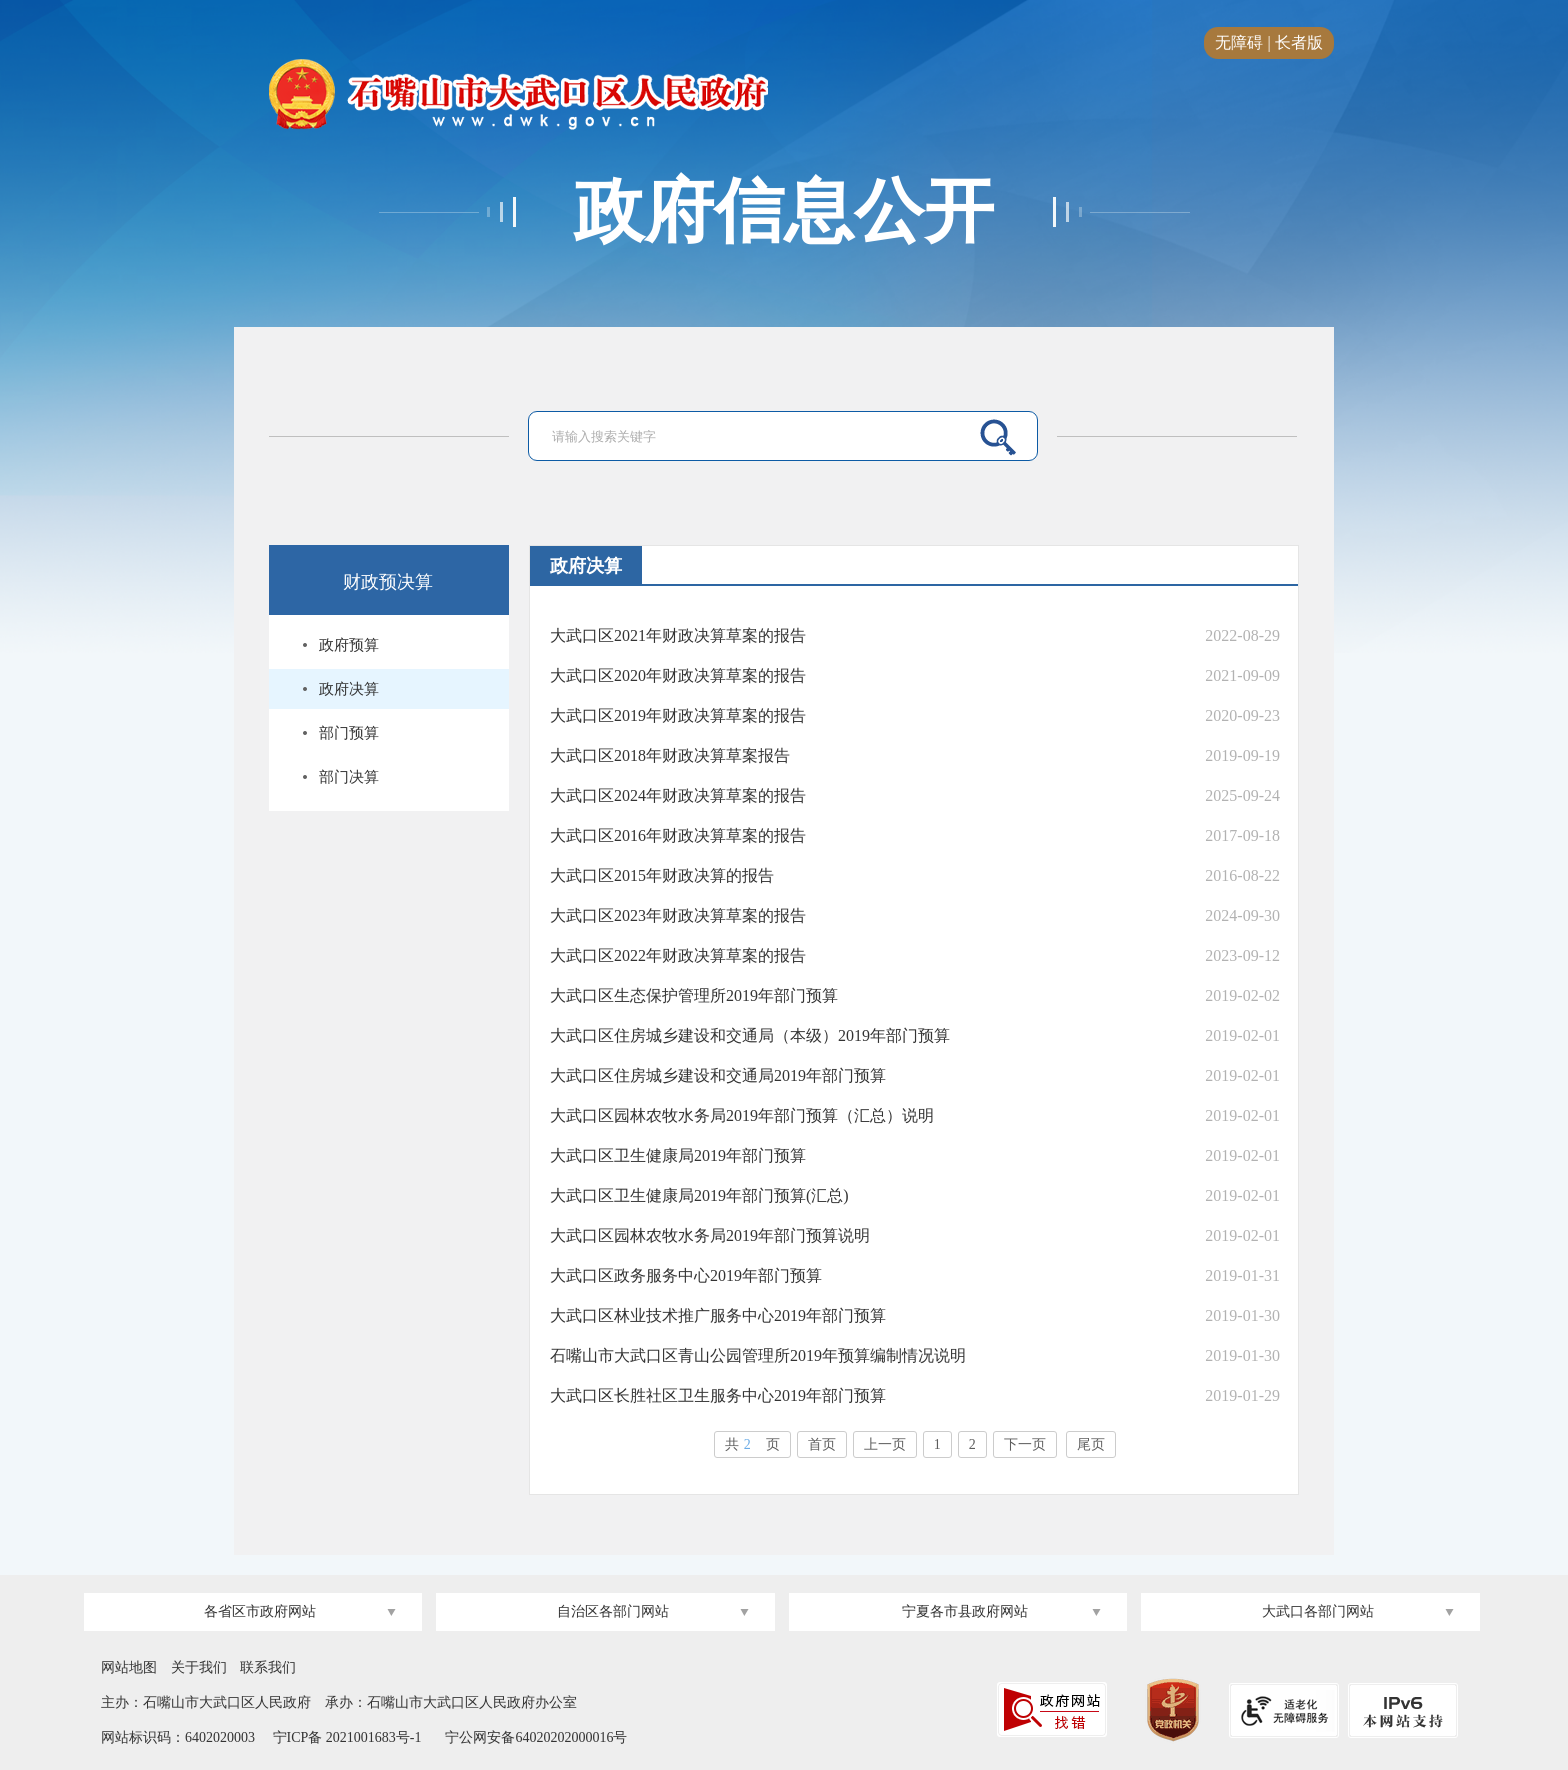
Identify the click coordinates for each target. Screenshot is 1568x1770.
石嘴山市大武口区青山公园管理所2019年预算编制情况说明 (758, 1355)
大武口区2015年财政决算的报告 (662, 875)
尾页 (1091, 1444)
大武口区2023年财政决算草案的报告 (678, 915)
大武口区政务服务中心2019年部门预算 (686, 1275)
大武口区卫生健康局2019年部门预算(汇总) (699, 1195)
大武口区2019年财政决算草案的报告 (678, 715)
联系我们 (268, 1667)
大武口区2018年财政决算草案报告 (670, 755)
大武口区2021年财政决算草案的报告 (678, 635)
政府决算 (349, 689)
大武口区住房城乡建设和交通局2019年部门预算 (718, 1075)
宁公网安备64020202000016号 (536, 1737)
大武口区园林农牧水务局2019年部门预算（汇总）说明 (742, 1115)
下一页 (1025, 1444)
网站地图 (129, 1667)
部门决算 (349, 777)
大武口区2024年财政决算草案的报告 (678, 795)
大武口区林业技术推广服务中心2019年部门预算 (718, 1315)
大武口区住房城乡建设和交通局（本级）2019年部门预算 (750, 1035)
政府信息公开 (784, 212)
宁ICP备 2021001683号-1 (345, 1737)
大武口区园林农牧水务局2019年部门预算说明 (710, 1235)
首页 (822, 1444)
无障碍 (1239, 42)
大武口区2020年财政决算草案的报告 (678, 675)
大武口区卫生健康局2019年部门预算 (678, 1155)
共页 (752, 1444)
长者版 (1299, 42)
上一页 (885, 1444)
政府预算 (349, 645)
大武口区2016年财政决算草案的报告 (678, 835)
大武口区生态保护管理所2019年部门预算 (694, 995)
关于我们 (199, 1667)
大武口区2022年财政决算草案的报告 (678, 955)
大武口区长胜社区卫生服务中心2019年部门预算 (718, 1395)
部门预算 (349, 733)
